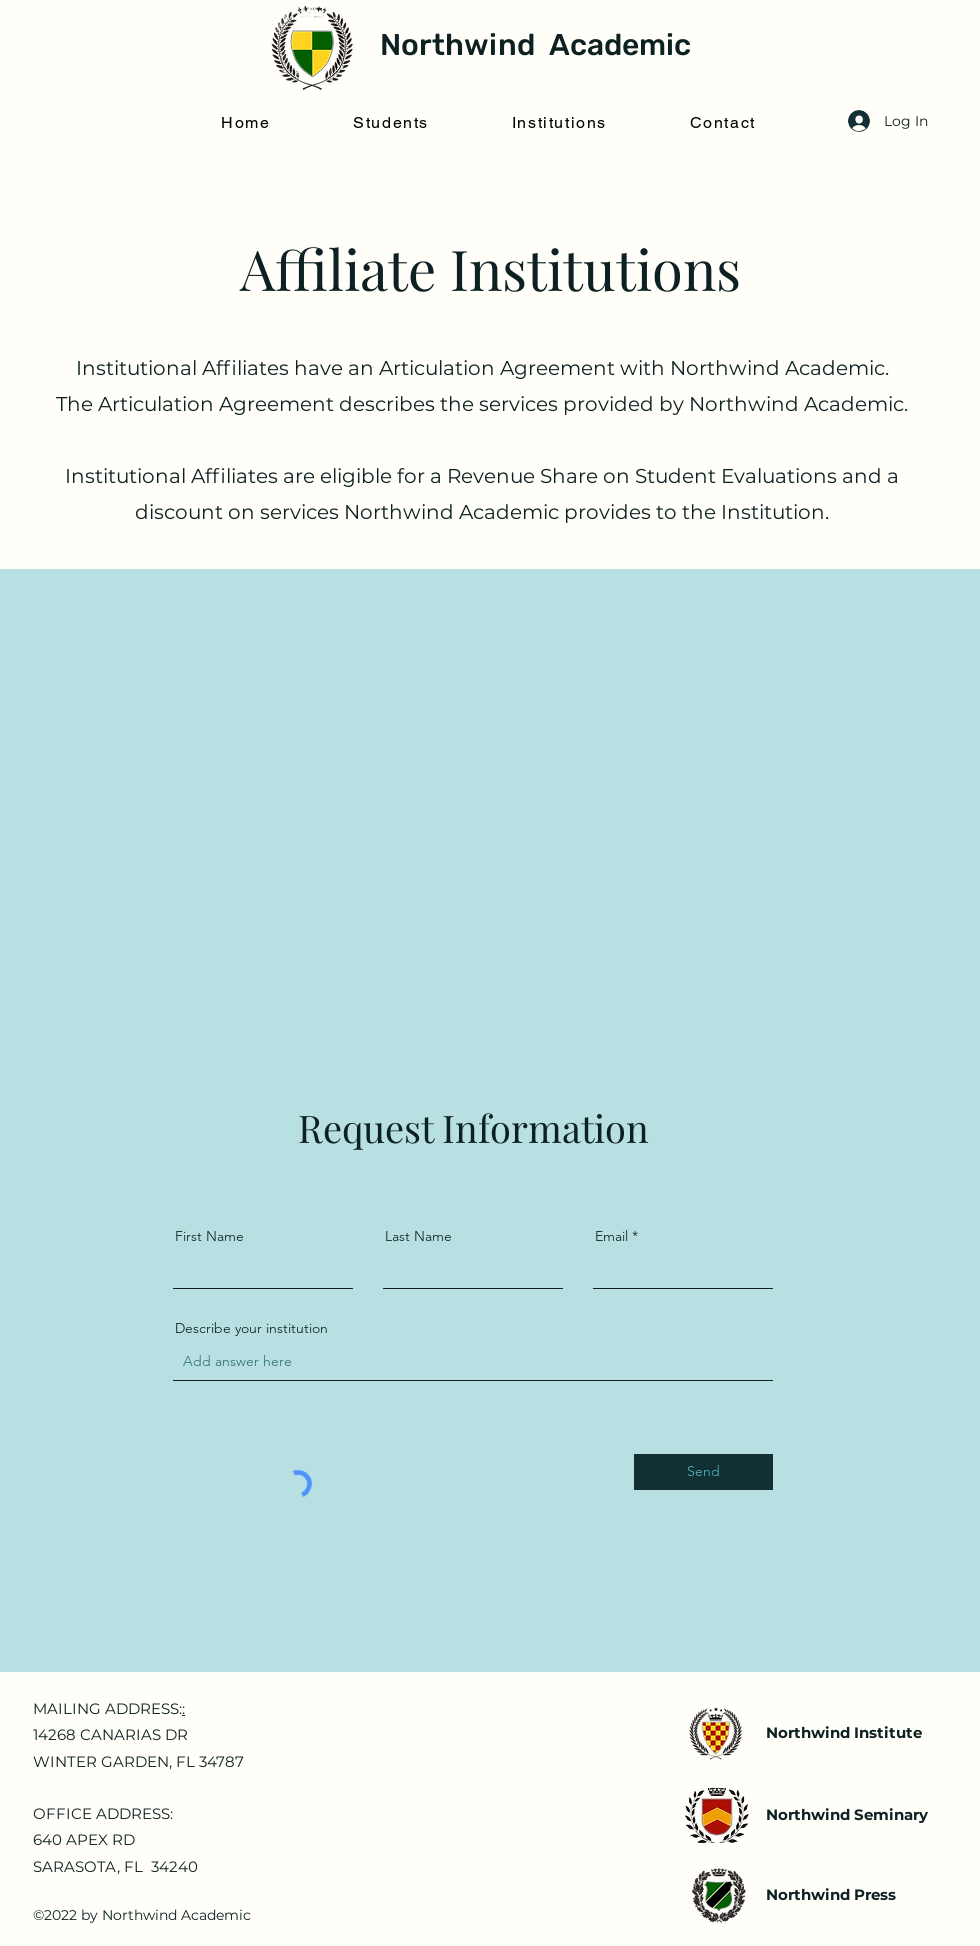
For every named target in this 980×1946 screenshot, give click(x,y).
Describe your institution (251, 1328)
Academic (616, 45)
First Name (209, 1236)
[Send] (703, 1472)
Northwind (457, 45)
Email (611, 1236)
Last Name (418, 1236)
